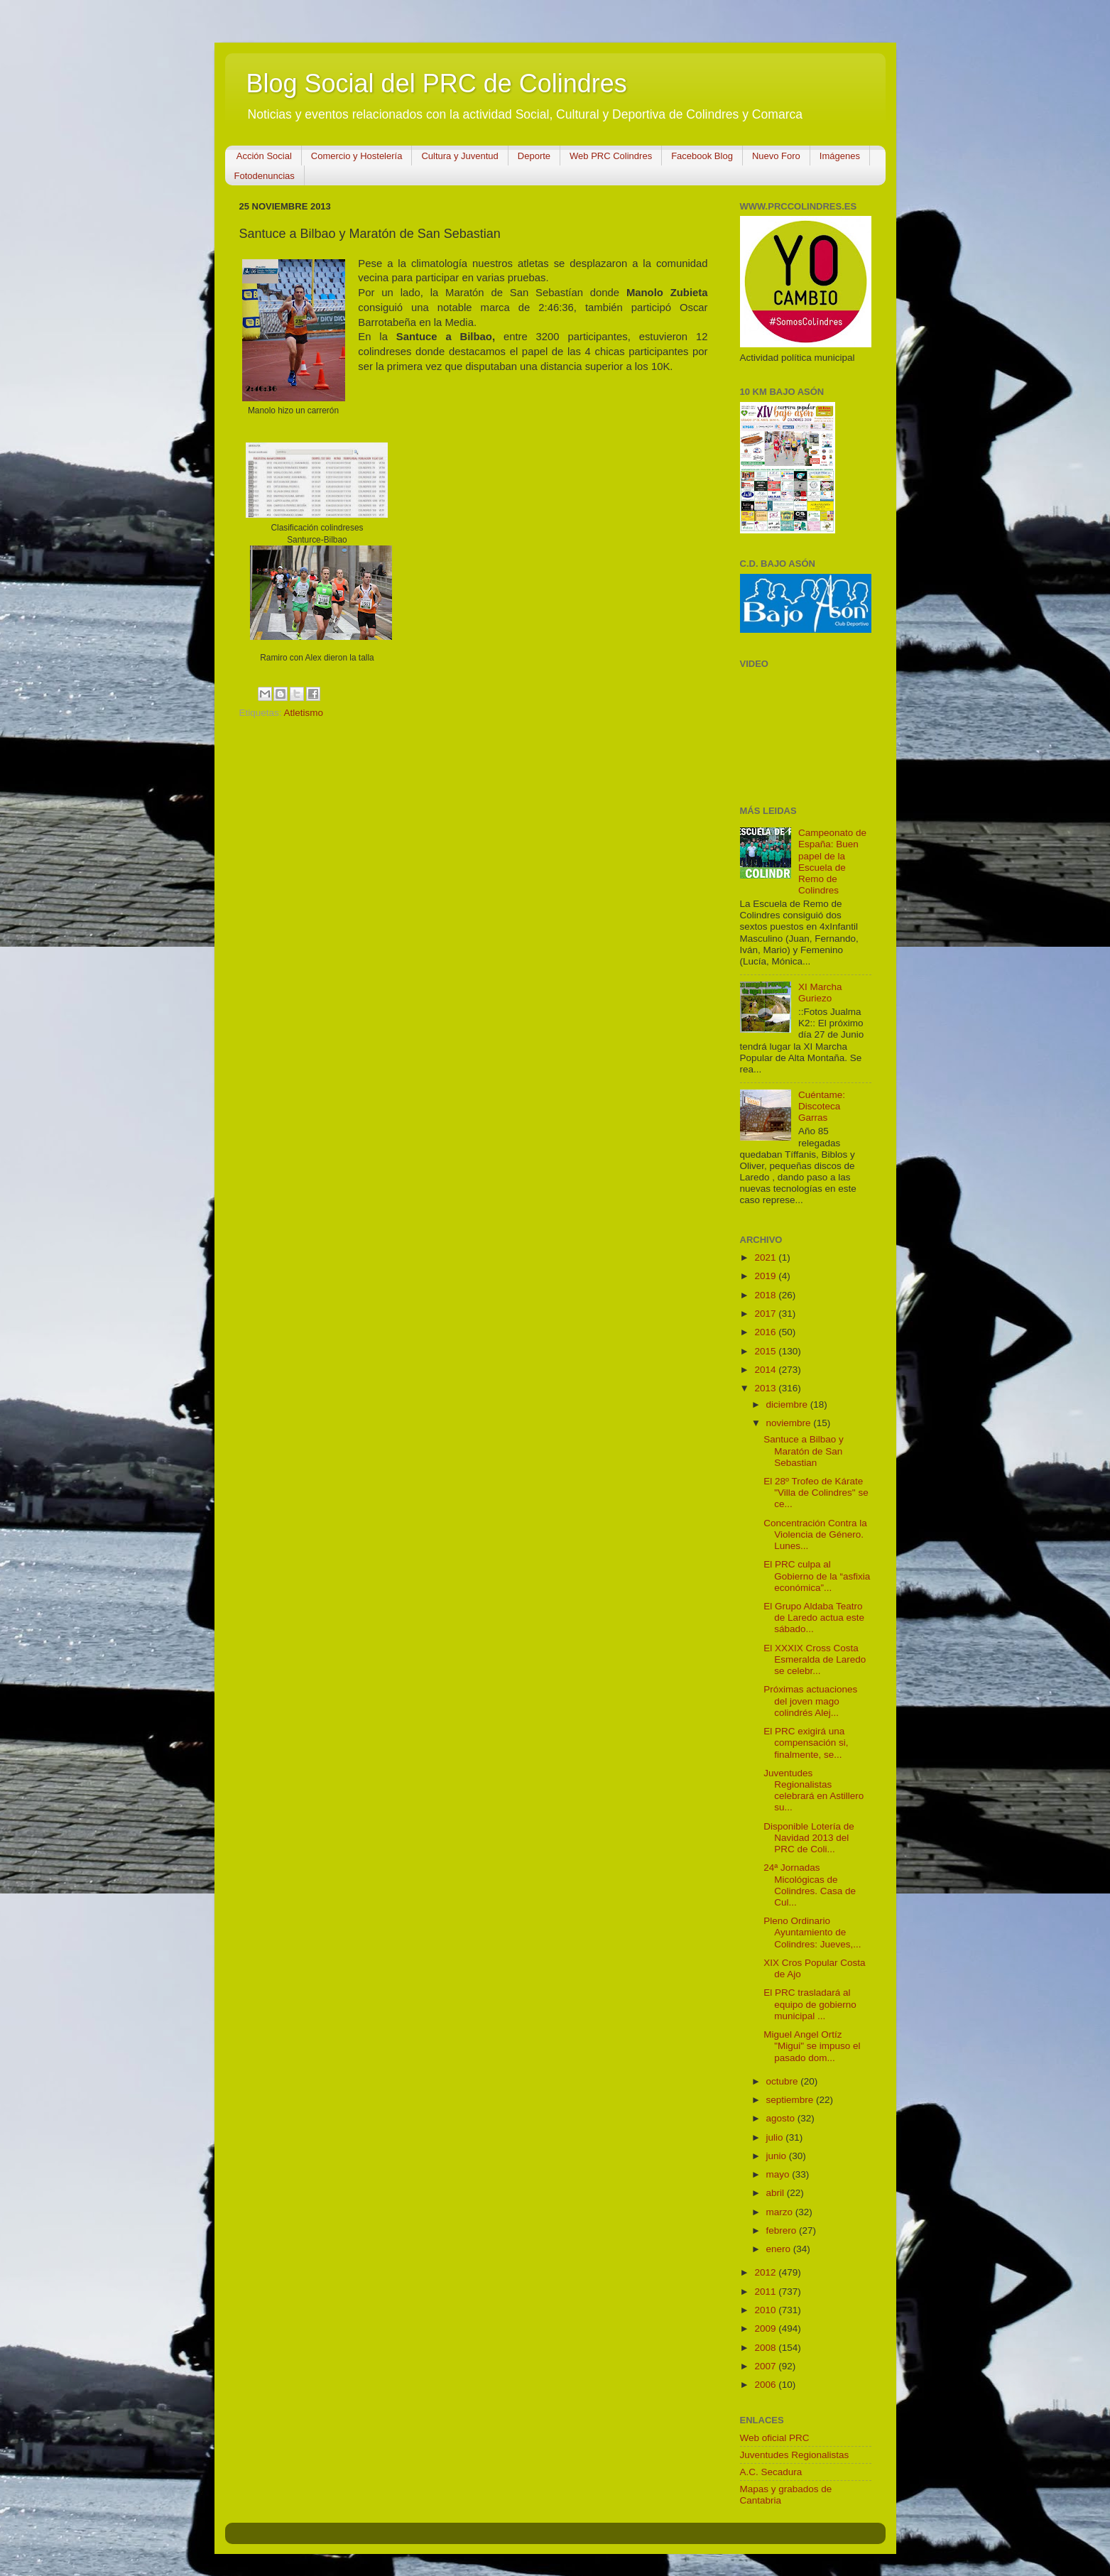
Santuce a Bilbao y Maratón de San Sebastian (803, 1450)
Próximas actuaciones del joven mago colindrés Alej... (810, 1700)
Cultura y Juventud (459, 156)
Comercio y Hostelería (357, 156)
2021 (766, 1257)
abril (776, 2193)
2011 (766, 2291)
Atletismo (304, 712)
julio (776, 2137)
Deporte (534, 156)
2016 (766, 1332)
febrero (783, 2230)
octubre (783, 2081)
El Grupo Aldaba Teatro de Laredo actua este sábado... (813, 1617)
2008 (766, 2347)
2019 (766, 1276)
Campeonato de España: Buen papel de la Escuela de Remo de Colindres (832, 861)
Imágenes (840, 156)
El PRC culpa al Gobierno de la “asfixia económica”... (816, 1575)
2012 (766, 2272)
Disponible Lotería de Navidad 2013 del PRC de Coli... (808, 1837)
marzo (780, 2212)
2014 (766, 1369)
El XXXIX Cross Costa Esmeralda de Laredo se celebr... (814, 1659)
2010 (766, 2310)
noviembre (790, 1423)
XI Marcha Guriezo (820, 993)
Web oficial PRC (775, 2438)
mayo (779, 2174)
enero (779, 2249)
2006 (766, 2384)
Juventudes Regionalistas (794, 2455)
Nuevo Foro (776, 156)
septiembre (791, 2099)
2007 (766, 2366)
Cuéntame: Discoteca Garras (821, 1106)
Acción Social (264, 156)
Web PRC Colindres (611, 156)
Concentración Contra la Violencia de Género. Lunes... (815, 1534)
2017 (766, 1313)
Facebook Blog (702, 156)
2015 (766, 1351)
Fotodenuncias (264, 175)
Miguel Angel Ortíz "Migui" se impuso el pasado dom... (811, 2046)
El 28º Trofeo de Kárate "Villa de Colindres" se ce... (815, 1492)
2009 (766, 2328)
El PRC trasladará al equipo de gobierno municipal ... (809, 2004)
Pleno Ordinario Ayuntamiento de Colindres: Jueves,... (812, 1932)
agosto (782, 2118)
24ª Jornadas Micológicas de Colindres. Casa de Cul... (809, 1885)
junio (777, 2156)
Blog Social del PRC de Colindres (436, 83)
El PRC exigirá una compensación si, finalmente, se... (805, 1742)
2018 (766, 1295)
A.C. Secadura (771, 2472)
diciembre (788, 1404)
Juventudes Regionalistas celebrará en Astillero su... (813, 1790)
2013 (766, 1388)
